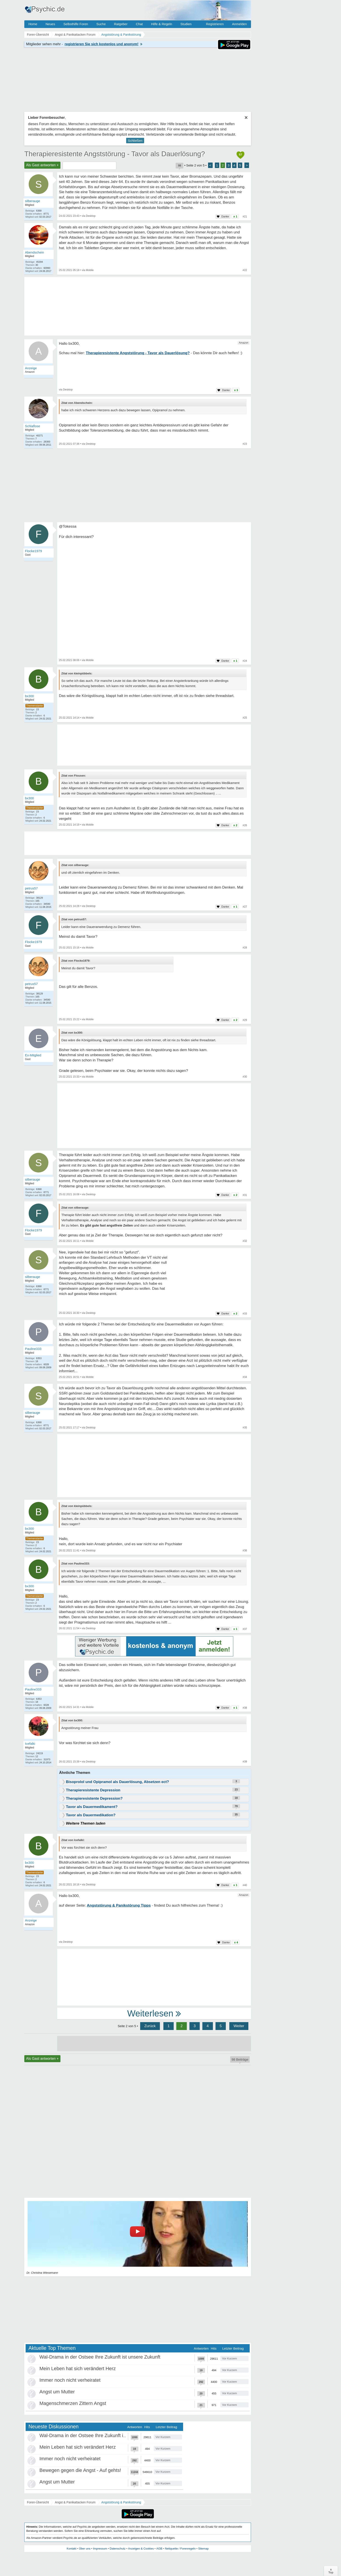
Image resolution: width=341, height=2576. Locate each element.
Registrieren (215, 24)
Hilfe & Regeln (161, 24)
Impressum (100, 2548)
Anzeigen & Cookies (141, 2548)
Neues (50, 24)
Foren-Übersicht (38, 2502)
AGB (159, 2548)
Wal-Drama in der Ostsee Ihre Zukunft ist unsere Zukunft (99, 2357)
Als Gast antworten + (42, 165)
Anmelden (239, 24)
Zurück (150, 2026)
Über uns (84, 2548)
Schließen (135, 140)
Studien (186, 24)
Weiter (238, 2026)
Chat (139, 24)
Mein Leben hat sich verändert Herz (77, 2368)
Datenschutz (117, 2548)
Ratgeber (120, 24)
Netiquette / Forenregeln (180, 2548)
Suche (101, 24)
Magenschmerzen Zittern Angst (72, 2403)
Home (32, 24)
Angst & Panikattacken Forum (75, 2502)
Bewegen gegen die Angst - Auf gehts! (80, 2470)
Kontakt (71, 2548)
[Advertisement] (154, 1116)
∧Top (330, 2571)
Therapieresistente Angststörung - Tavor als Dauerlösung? (114, 154)
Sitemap (203, 2548)
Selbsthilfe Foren (75, 24)
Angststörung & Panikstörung (121, 2502)
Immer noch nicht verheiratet (70, 2380)
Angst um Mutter (57, 2391)
